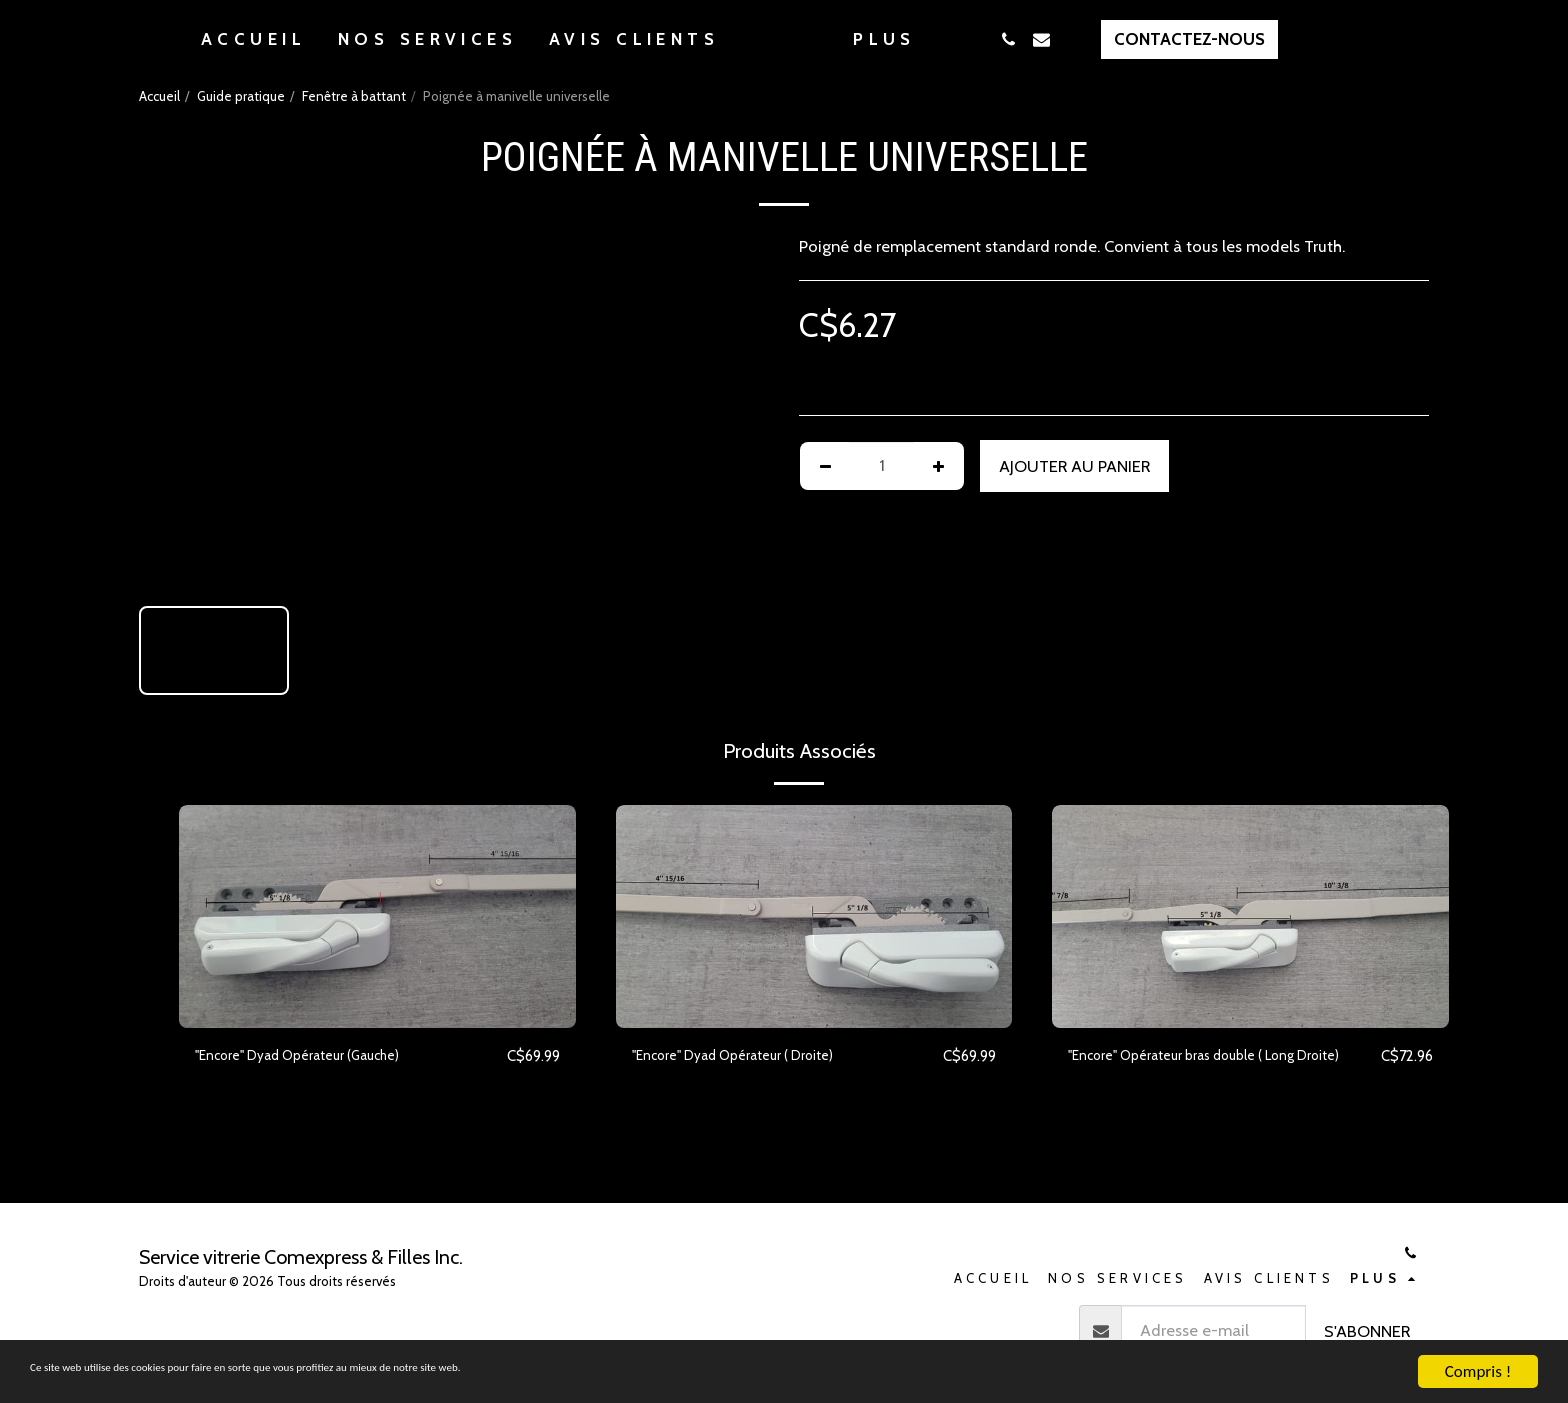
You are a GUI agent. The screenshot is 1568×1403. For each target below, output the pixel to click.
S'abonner (1367, 1331)
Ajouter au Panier (1074, 466)
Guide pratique (241, 96)
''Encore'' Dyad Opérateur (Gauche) (321, 1056)
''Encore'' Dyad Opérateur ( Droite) (756, 1056)
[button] (1109, 39)
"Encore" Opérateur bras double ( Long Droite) (1206, 1068)
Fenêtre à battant (354, 96)
